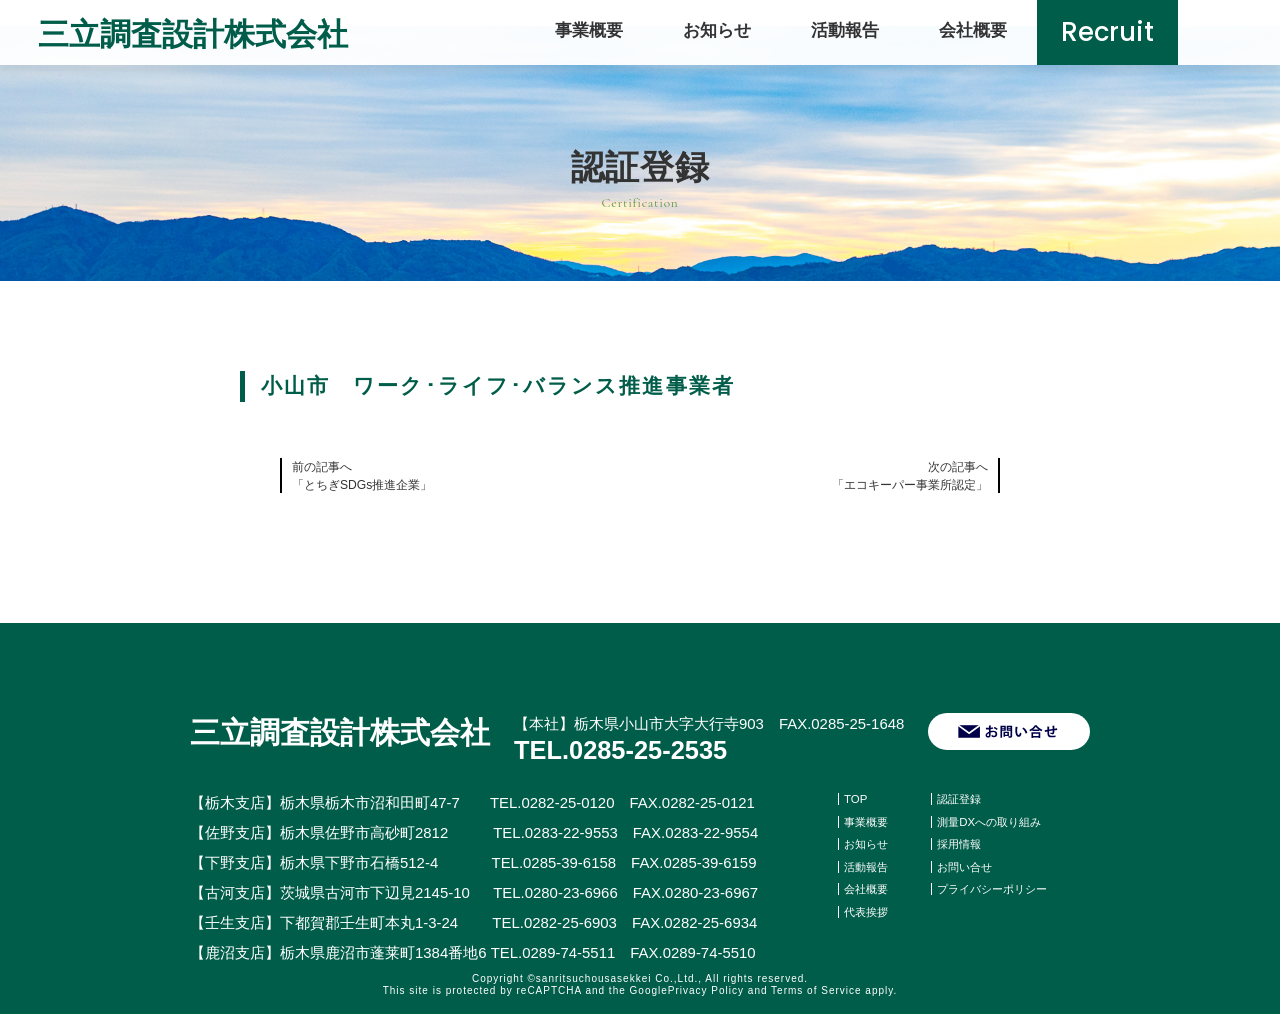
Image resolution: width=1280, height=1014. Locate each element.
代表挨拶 (868, 911)
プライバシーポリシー (997, 889)
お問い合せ (967, 867)
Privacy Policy (706, 990)
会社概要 (973, 30)
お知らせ (717, 30)
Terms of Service (816, 990)
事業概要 (589, 30)
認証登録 (961, 799)
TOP (856, 799)
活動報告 (845, 30)
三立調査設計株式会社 (198, 33)
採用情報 (961, 844)
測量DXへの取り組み (993, 822)
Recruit (1107, 32)
